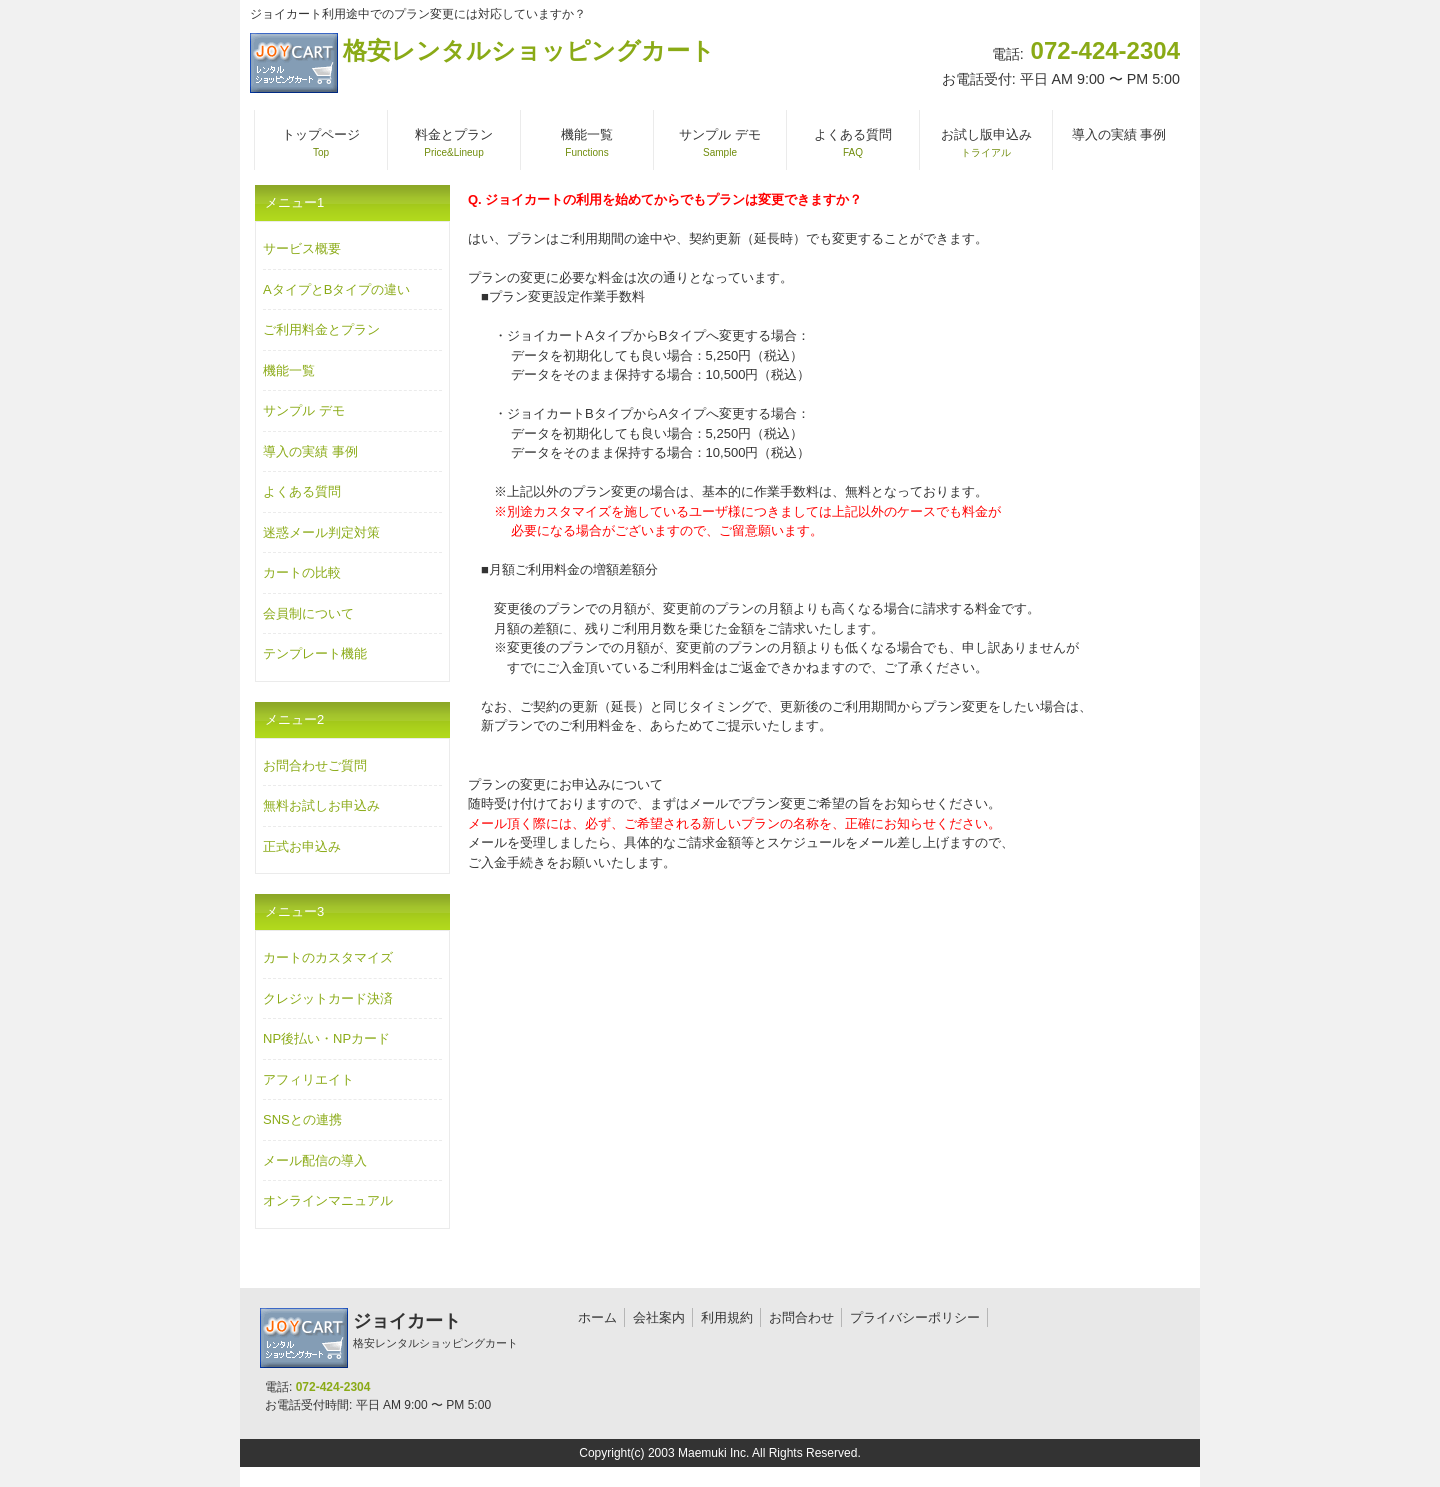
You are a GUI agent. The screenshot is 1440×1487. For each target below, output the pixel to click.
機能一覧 (289, 370)
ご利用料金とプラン (321, 329)
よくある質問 (302, 491)
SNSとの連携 (302, 1119)
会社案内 (659, 1317)
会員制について (308, 613)
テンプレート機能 (315, 653)
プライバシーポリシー (915, 1317)
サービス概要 (302, 248)
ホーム (597, 1317)
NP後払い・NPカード (326, 1038)
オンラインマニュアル (328, 1200)
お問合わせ (801, 1317)
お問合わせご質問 (315, 765)
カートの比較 (302, 572)
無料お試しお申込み (321, 805)
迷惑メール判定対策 (321, 532)
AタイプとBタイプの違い (336, 289)
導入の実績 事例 (310, 451)
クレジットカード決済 (328, 998)
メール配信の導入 (315, 1160)
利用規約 (727, 1317)
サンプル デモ (304, 410)
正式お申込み (302, 846)
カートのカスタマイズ (328, 957)
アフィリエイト (308, 1079)
